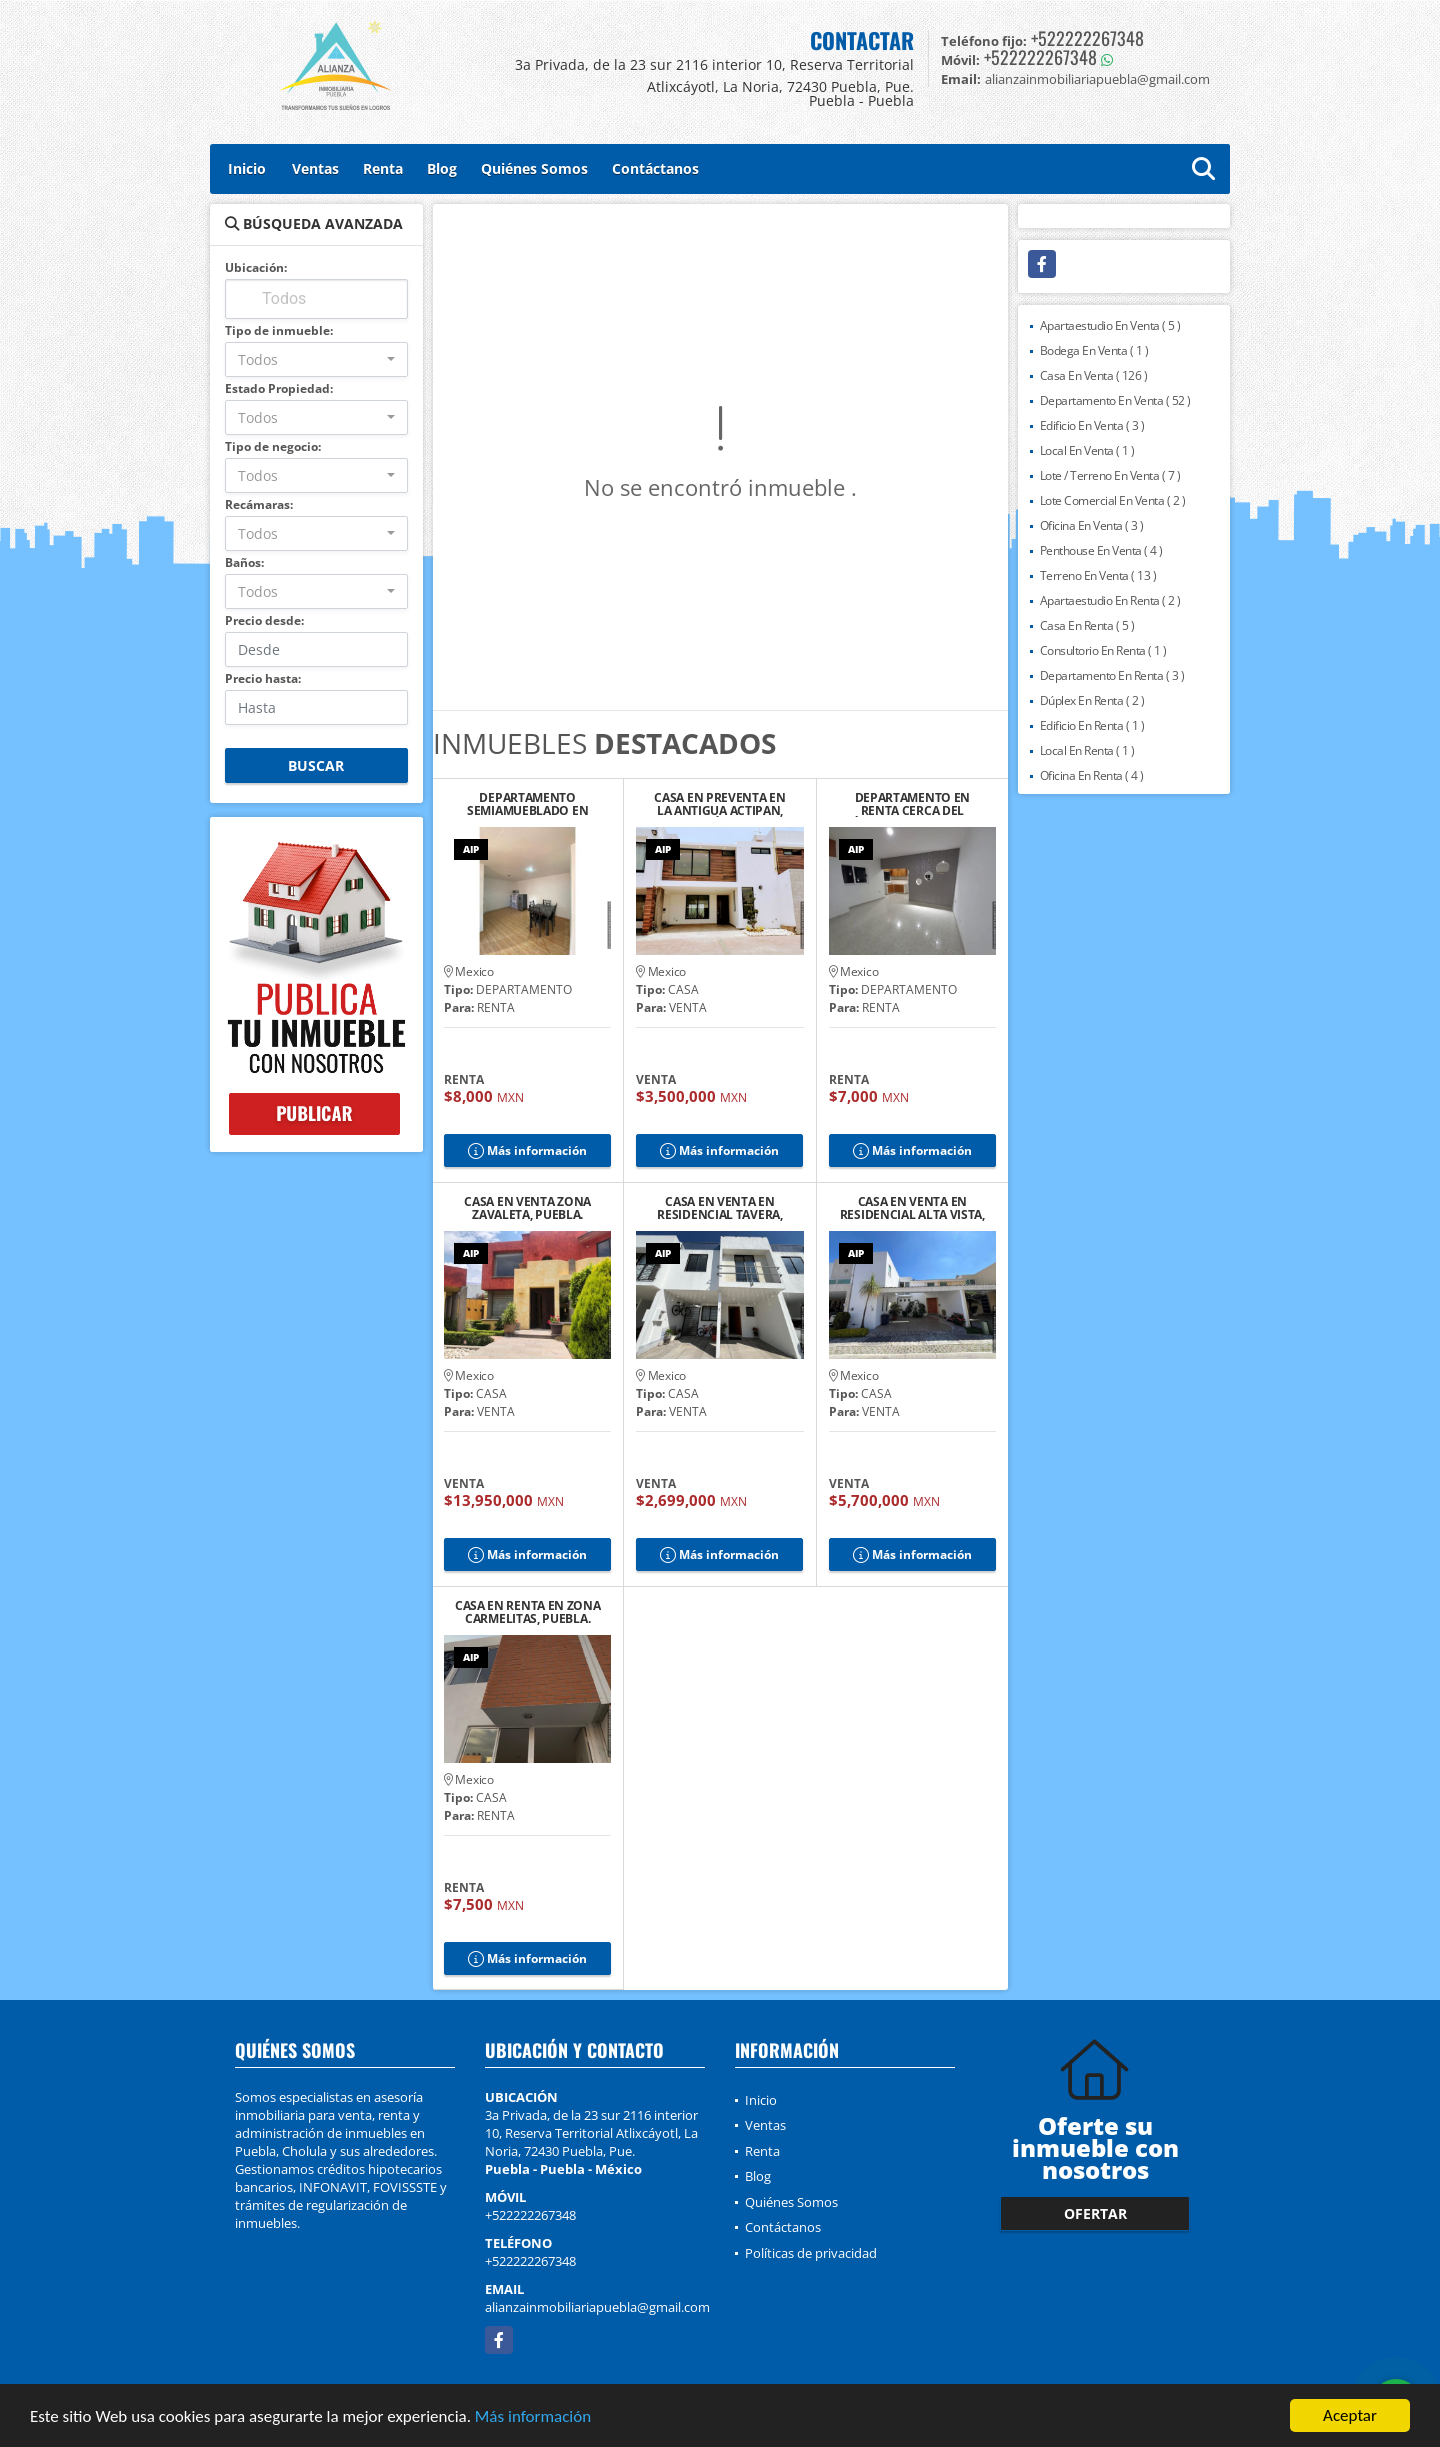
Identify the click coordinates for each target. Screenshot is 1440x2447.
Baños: (244, 562)
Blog (442, 168)
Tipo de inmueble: (279, 330)
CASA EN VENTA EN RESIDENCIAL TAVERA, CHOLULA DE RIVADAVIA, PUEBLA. (720, 1208)
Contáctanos (655, 168)
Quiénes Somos (534, 168)
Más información (533, 2417)
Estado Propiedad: (279, 388)
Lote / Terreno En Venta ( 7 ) (1110, 475)
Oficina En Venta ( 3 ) (1092, 525)
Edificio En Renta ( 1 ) (1092, 725)
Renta (383, 168)
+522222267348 (1087, 38)
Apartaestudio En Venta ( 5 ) (1110, 325)
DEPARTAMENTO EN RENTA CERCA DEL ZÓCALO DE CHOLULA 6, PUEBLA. (912, 804)
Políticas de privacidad (811, 2253)
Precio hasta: (263, 678)
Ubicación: (256, 267)
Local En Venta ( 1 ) (1087, 450)
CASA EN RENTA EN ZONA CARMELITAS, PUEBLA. (528, 1612)
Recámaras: (259, 504)
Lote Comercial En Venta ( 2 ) (1113, 500)
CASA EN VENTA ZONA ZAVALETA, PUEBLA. (527, 1208)
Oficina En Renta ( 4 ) (1092, 775)
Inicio (247, 168)
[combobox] (316, 359)
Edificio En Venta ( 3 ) (1092, 425)
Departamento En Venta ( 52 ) (1115, 400)
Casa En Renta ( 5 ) (1087, 625)
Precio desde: (264, 620)
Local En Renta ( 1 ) (1087, 750)
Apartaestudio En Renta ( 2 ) (1110, 600)
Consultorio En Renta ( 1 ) (1103, 650)
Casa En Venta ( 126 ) (1094, 375)
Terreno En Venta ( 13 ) (1098, 575)
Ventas (315, 168)
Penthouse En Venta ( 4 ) (1101, 550)
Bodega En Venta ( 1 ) (1094, 350)
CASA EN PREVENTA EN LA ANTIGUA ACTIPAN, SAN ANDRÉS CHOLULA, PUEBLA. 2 (719, 804)
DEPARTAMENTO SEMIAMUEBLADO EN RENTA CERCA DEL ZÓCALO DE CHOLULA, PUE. (528, 804)
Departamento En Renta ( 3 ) (1112, 675)
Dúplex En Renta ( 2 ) (1092, 700)
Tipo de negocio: (273, 446)
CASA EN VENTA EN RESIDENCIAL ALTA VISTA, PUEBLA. (912, 1208)
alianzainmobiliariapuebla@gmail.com (597, 2307)
